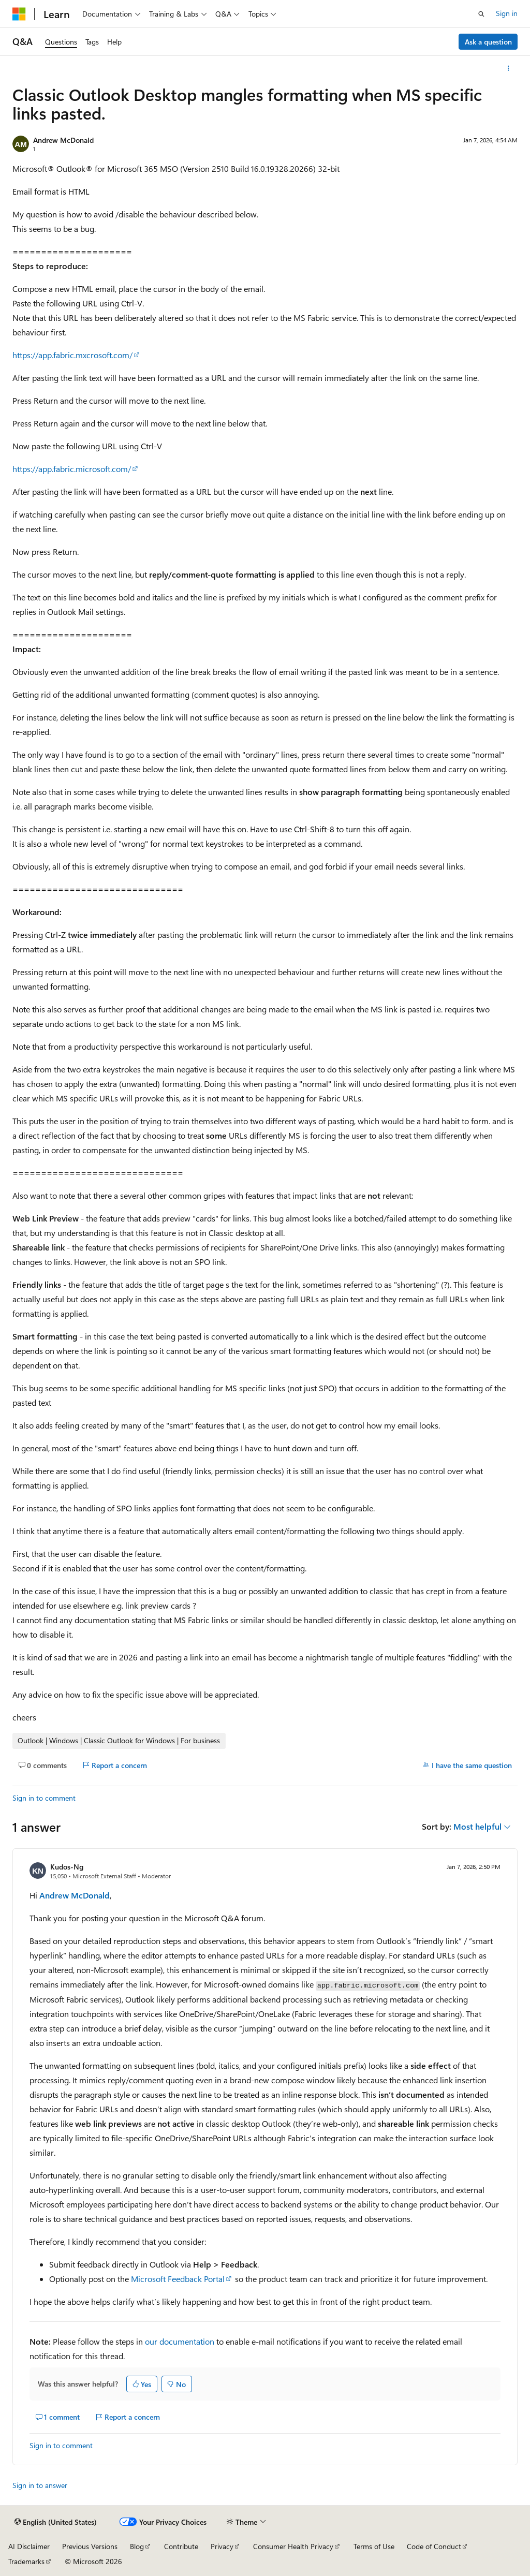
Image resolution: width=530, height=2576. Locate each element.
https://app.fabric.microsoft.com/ (71, 468)
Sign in (507, 13)
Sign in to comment (44, 1798)
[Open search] (481, 14)
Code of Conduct (434, 2546)
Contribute (181, 2546)
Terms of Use (374, 2546)
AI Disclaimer (29, 2546)
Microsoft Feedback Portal (178, 2278)
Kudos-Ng (66, 1867)
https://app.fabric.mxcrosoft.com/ (72, 354)
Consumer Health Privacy (293, 2546)
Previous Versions (89, 2546)
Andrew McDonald (63, 140)
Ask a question (488, 42)
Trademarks (26, 2561)
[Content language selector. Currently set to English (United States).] (55, 2522)
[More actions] (508, 68)
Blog (137, 2546)
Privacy (222, 2546)
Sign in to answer (39, 2485)
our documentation (179, 2341)
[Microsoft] (19, 14)
